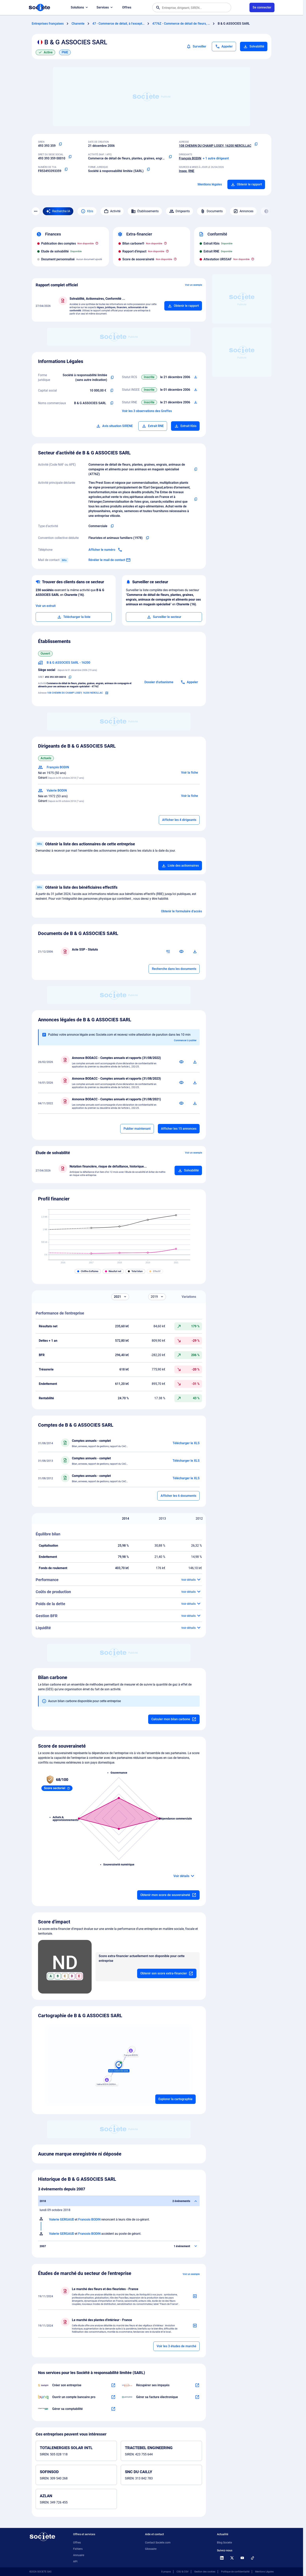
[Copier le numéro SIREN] (60, 144)
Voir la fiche (189, 772)
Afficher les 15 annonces (178, 1128)
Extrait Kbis (185, 426)
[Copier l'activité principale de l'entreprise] (196, 499)
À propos (166, 2571)
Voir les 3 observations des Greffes (147, 411)
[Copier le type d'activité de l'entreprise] (112, 526)
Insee (183, 171)
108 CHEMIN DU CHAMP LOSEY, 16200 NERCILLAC (215, 146)
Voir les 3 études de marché (176, 2346)
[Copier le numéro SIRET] (70, 157)
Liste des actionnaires (180, 865)
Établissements (145, 211)
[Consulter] (181, 951)
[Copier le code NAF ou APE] (170, 157)
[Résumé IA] (168, 951)
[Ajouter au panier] (183, 306)
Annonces (243, 211)
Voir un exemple (193, 285)
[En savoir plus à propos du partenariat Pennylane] (197, 2397)
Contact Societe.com (157, 2542)
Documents (211, 211)
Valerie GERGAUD (61, 2219)
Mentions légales (210, 184)
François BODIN (190, 158)
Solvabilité (253, 46)
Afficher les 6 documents (178, 1496)
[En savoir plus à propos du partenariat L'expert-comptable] (113, 2409)
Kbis (87, 211)
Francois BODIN (89, 2219)
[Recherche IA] (58, 211)
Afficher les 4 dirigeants (179, 820)
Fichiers (78, 2548)
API (75, 2561)
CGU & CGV (183, 2571)
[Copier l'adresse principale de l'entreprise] (256, 144)
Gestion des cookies (204, 2571)
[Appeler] (224, 46)
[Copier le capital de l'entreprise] (112, 390)
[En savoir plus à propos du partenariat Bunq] (113, 2397)
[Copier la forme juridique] (148, 169)
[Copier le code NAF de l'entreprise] (196, 469)
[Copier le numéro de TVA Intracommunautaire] (66, 169)
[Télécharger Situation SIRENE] (196, 390)
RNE (191, 171)
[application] (119, 1234)
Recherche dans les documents (174, 969)
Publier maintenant (137, 1128)
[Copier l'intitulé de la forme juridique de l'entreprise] (112, 377)
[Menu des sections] (36, 211)
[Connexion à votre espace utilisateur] (261, 7)
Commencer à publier (185, 1040)
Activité (112, 211)
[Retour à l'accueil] (42, 2536)
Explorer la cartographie (175, 2099)
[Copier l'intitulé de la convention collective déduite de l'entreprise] (147, 538)
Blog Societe (224, 2542)
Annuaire (78, 2555)
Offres (126, 7)
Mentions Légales (264, 2571)
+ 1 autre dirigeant (215, 158)
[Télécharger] (195, 951)
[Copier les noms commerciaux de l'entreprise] (112, 403)
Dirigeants (179, 211)
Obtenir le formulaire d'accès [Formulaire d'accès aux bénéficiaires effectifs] (181, 911)
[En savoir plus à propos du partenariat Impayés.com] (197, 2385)
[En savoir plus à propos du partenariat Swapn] (113, 2385)
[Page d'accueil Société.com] (39, 7)
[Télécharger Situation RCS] (196, 377)
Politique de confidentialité (235, 2571)
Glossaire (150, 2548)
